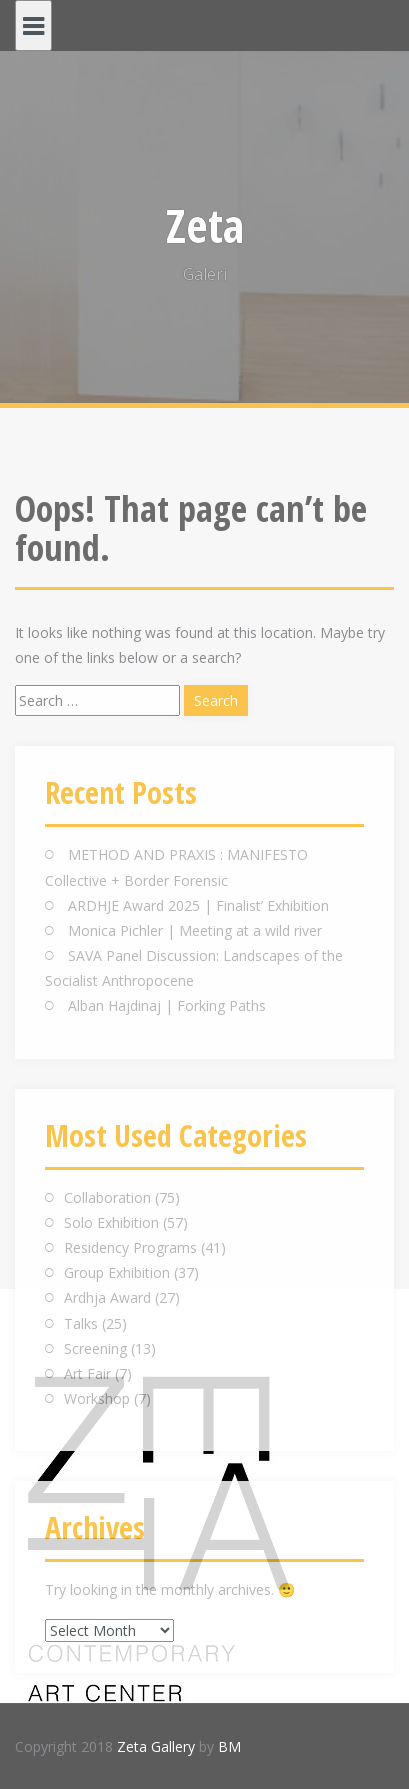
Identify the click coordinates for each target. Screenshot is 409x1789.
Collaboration (107, 1197)
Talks (81, 1323)
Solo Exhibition (111, 1222)
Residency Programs (130, 1247)
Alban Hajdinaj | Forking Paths (167, 1005)
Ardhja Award (107, 1297)
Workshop (97, 1398)
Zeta (205, 225)
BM (229, 1746)
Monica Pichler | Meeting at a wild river (195, 930)
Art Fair (87, 1373)
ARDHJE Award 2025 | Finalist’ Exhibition (198, 905)
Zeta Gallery (156, 1746)
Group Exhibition (117, 1272)
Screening (95, 1348)
